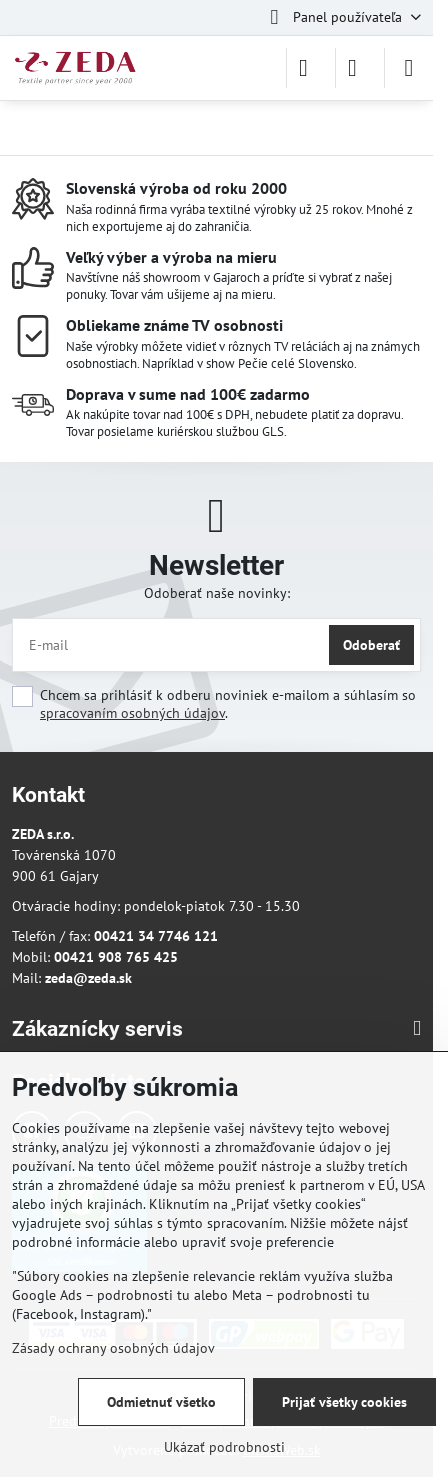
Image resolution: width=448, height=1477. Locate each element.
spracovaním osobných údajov (132, 713)
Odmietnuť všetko (161, 1402)
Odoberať (371, 645)
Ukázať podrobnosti (224, 1447)
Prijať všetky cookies (344, 1402)
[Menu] (409, 68)
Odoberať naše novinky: (217, 593)
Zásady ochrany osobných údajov (113, 1348)
